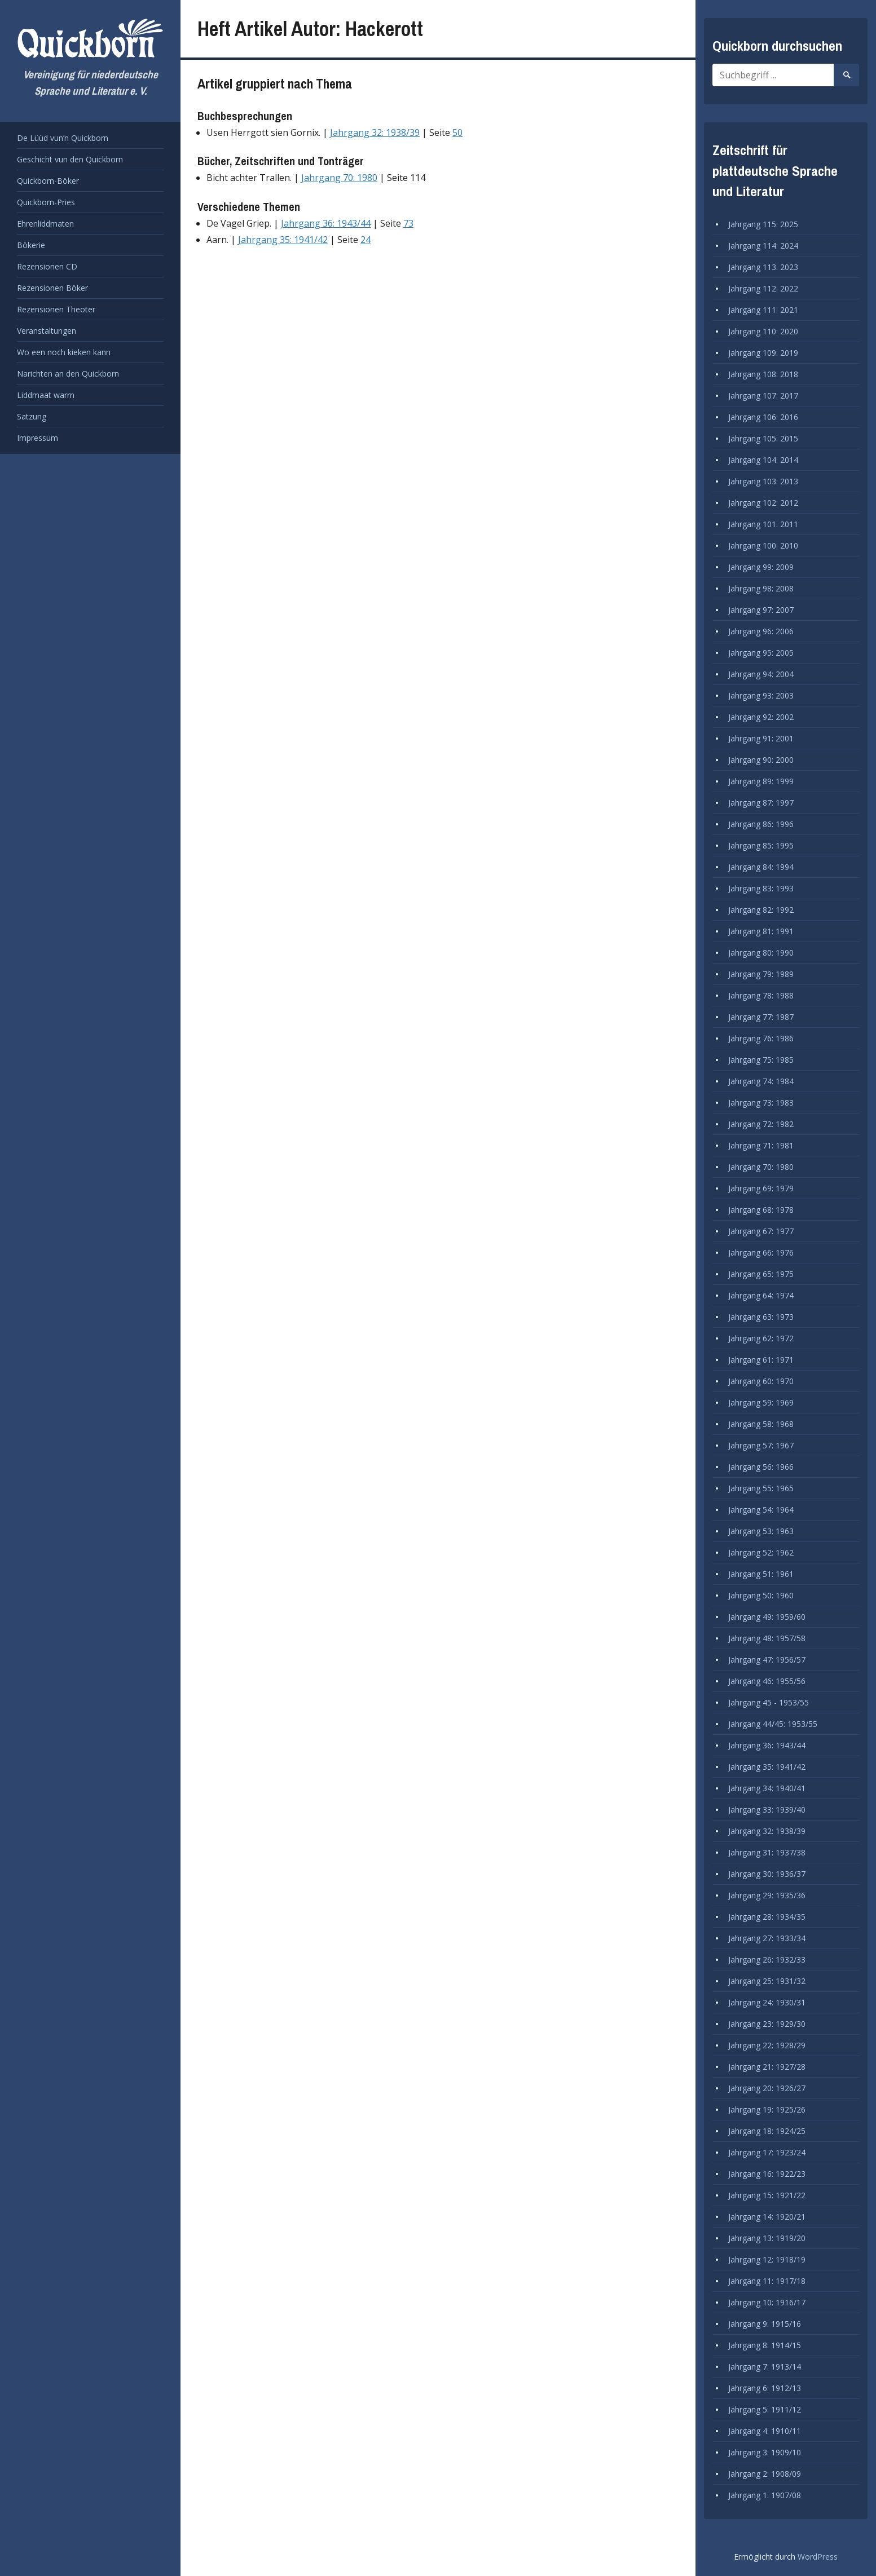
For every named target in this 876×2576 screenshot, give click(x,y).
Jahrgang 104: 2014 (763, 459)
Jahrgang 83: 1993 (761, 888)
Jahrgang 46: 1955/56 (766, 1681)
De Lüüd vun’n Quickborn (62, 137)
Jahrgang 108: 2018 (763, 374)
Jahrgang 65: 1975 (761, 1274)
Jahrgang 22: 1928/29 (766, 2045)
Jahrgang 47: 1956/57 (766, 1659)
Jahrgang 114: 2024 (763, 245)
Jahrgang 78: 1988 (761, 995)
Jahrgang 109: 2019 (763, 352)
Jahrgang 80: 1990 (761, 952)
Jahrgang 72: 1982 (761, 1124)
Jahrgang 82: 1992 (761, 909)
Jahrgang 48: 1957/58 (766, 1638)
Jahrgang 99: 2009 (761, 567)
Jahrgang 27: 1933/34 (766, 1938)
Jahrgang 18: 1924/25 (766, 2131)
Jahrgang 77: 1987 (761, 1016)
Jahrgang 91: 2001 (761, 738)
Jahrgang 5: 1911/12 (764, 2409)
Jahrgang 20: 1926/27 (766, 2088)
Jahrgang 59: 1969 (761, 1402)
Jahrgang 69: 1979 (761, 1188)
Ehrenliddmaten (45, 223)
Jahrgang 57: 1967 (761, 1445)
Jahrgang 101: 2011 (763, 524)
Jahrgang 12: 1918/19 (766, 2259)
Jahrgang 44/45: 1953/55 (772, 1723)
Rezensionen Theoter (56, 309)
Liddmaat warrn (45, 395)
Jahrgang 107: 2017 (763, 395)
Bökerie (31, 245)
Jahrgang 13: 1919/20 (766, 2238)
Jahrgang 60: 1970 (761, 1381)
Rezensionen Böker (52, 287)
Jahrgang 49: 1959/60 (766, 1616)
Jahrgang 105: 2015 (763, 438)
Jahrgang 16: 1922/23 (766, 2173)
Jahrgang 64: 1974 (761, 1295)
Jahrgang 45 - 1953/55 (768, 1702)
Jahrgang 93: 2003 (761, 695)
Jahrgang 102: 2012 (763, 502)
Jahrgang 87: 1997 (761, 802)
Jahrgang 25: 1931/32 (766, 1981)
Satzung (31, 416)
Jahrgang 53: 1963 (761, 1531)
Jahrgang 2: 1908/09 (764, 2473)
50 (457, 132)
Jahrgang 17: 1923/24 (766, 2152)
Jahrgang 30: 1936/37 (766, 1873)
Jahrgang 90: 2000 (761, 759)
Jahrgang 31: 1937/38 (766, 1852)
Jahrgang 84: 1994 (761, 866)
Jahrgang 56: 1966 (761, 1466)
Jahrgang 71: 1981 (761, 1145)
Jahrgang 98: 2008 (761, 588)
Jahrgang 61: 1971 (761, 1359)
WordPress (818, 2556)
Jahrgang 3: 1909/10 (764, 2452)
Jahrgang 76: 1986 (761, 1038)
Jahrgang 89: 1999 (761, 781)
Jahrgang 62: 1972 (761, 1338)
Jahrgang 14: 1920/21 (766, 2216)
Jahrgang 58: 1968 (761, 1424)
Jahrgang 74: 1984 (761, 1081)
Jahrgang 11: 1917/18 (766, 2280)
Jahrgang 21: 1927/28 (766, 2066)
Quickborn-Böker (48, 180)
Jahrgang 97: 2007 (761, 609)
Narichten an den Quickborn (68, 373)
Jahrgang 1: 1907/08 (764, 2495)
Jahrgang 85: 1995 (761, 845)
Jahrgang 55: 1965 (761, 1488)
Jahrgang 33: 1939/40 (766, 1809)
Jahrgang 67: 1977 (761, 1231)
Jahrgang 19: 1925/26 (766, 2109)
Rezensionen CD (47, 266)
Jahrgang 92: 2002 (761, 717)
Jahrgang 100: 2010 (763, 545)
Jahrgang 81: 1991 (761, 931)
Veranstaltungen (46, 330)
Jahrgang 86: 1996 (761, 824)
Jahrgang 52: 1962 (761, 1552)
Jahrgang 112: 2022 (763, 288)
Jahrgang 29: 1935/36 (766, 1895)
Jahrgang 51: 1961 (761, 1573)
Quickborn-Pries (46, 202)
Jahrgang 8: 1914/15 (764, 2345)
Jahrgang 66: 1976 (761, 1252)
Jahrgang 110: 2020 (763, 331)
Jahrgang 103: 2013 (763, 481)
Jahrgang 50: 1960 (761, 1595)
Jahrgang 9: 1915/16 (764, 2323)
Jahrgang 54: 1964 (761, 1509)
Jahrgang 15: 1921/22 (766, 2195)
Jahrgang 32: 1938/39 (375, 132)
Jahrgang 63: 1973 (761, 1316)
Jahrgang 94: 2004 (761, 674)
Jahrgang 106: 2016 (763, 417)
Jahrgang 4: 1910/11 (764, 2430)
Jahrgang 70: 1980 (339, 177)
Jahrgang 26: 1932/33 (766, 1959)
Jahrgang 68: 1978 (761, 1209)
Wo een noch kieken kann (64, 352)
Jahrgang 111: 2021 (763, 309)
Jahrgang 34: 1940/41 (766, 1788)
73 (408, 223)
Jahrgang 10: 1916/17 (766, 2302)
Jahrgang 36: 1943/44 (326, 223)
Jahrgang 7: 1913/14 (764, 2366)
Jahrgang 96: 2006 (761, 631)
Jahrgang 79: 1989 (761, 974)
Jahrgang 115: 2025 (763, 224)
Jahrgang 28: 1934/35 (766, 1916)
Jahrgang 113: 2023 (763, 267)
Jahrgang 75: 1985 (761, 1059)
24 (365, 239)
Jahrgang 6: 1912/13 (764, 2388)
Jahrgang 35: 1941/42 (283, 239)
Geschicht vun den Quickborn (70, 159)
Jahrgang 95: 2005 (761, 652)
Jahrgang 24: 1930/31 (766, 2002)
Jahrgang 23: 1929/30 (766, 2023)
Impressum (37, 437)
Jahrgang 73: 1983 (761, 1102)
